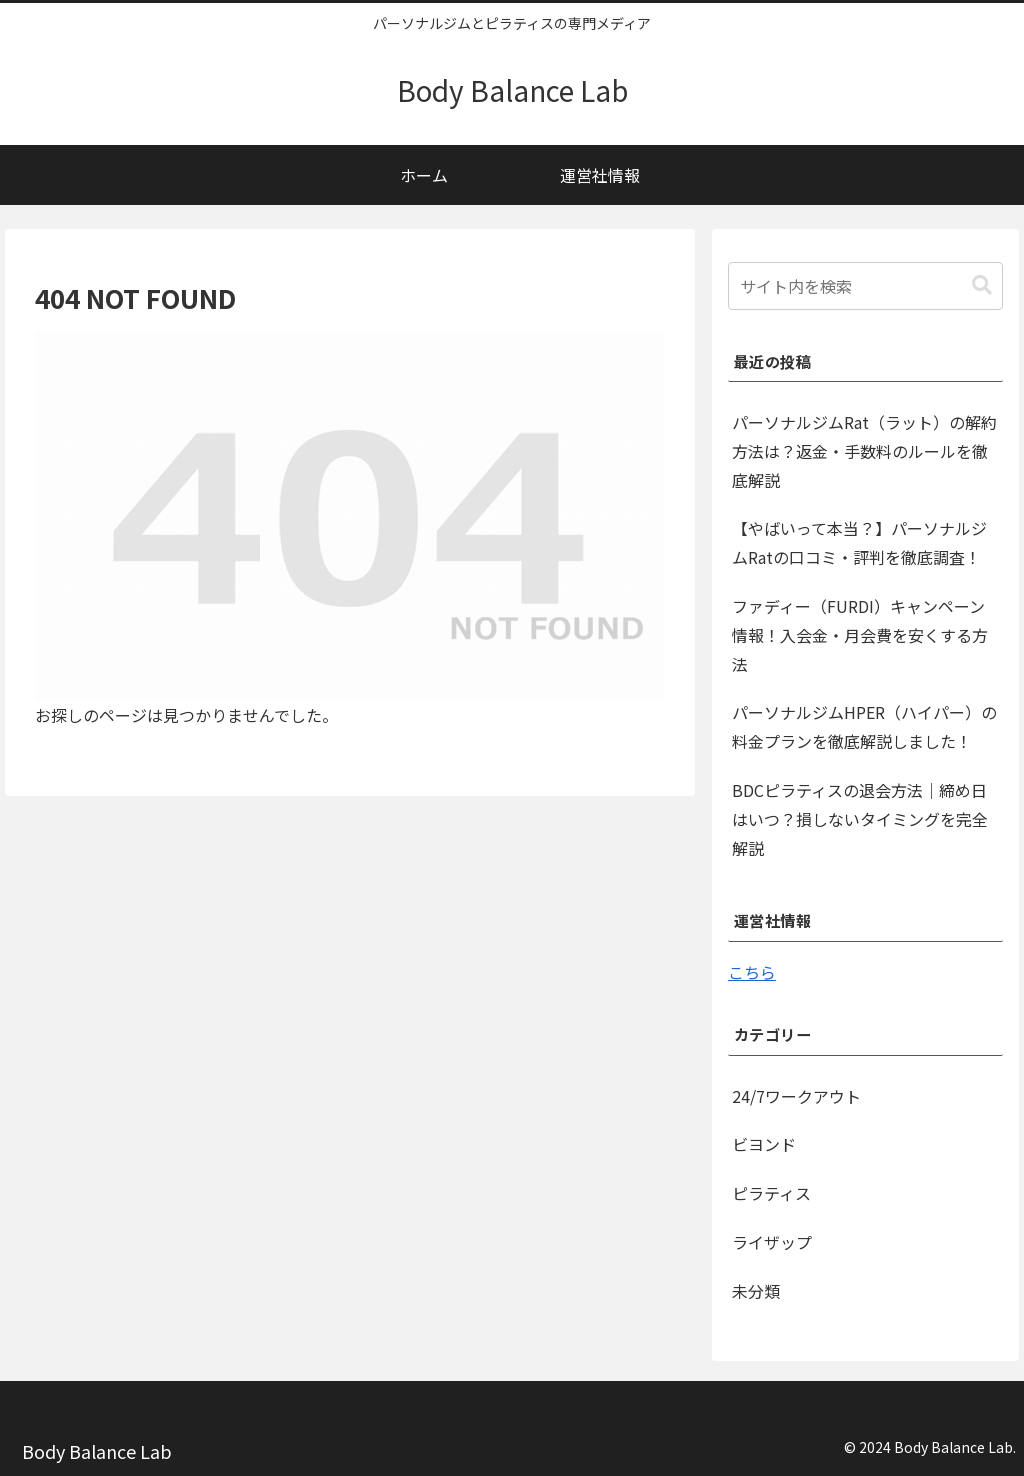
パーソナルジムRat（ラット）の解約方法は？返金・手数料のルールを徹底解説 (864, 451)
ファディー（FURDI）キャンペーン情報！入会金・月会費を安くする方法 (860, 635)
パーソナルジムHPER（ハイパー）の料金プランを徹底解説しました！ (864, 726)
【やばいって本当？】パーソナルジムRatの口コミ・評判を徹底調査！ (859, 542)
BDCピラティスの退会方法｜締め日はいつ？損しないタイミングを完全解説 (860, 819)
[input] (865, 286)
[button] (982, 285)
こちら (752, 972)
